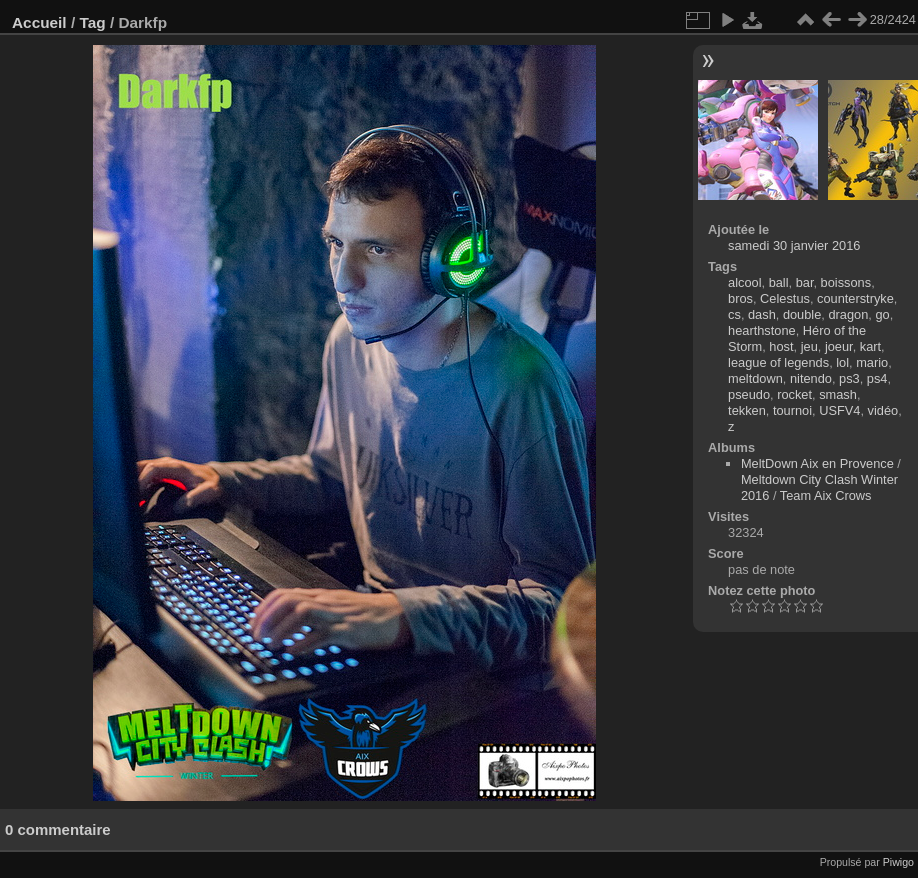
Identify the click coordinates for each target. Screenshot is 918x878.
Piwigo (898, 862)
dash (762, 314)
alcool (744, 282)
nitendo (811, 378)
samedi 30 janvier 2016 (794, 245)
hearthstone (762, 330)
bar (805, 282)
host (781, 346)
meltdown (755, 378)
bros (740, 298)
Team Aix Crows (826, 495)
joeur (839, 346)
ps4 (877, 378)
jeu (809, 346)
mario (872, 362)
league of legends (778, 362)
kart (870, 346)
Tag (92, 22)
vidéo (883, 410)
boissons (846, 282)
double (802, 314)
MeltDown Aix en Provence (817, 463)
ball (779, 282)
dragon (848, 314)
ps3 (849, 378)
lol (842, 362)
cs (734, 314)
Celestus (785, 298)
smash (838, 394)
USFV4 (839, 410)
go (882, 314)
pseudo (749, 394)
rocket (794, 394)
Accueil (39, 22)
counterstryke (855, 298)
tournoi (792, 410)
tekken (747, 410)
